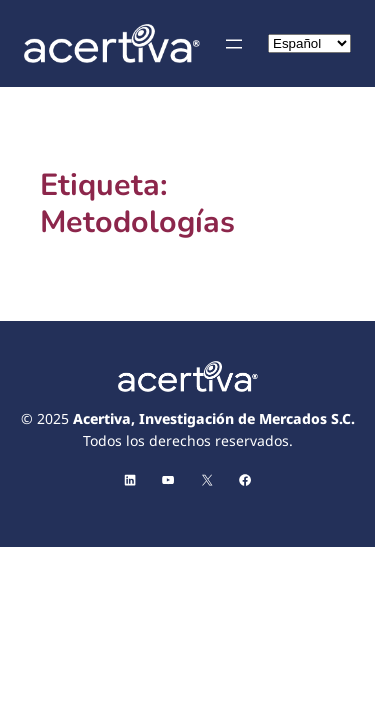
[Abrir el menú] (234, 44)
